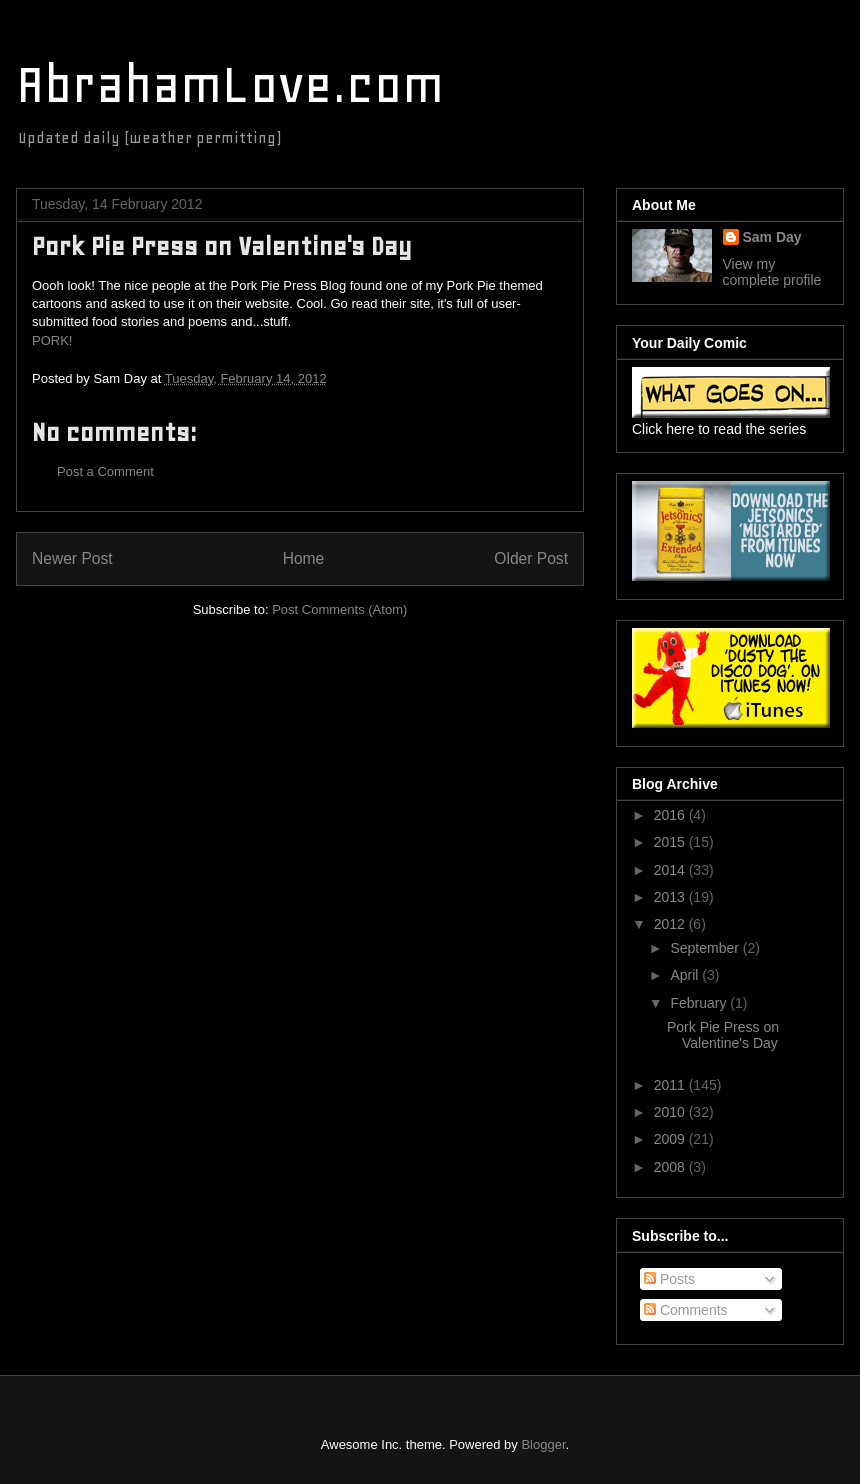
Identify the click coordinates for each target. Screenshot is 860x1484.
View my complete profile (772, 272)
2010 (671, 1112)
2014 (671, 870)
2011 (671, 1085)
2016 (671, 815)
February (700, 1003)
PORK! (52, 340)
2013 (671, 897)
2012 (671, 924)
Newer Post (72, 558)
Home (304, 558)
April (686, 975)
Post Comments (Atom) (339, 609)
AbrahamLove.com (230, 84)
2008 (671, 1167)
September (706, 948)
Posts (669, 1279)
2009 (671, 1139)
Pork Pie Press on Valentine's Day (723, 1035)
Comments (686, 1310)
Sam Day (772, 237)
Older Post (531, 558)
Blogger (543, 1444)
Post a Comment (105, 471)
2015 (671, 842)
